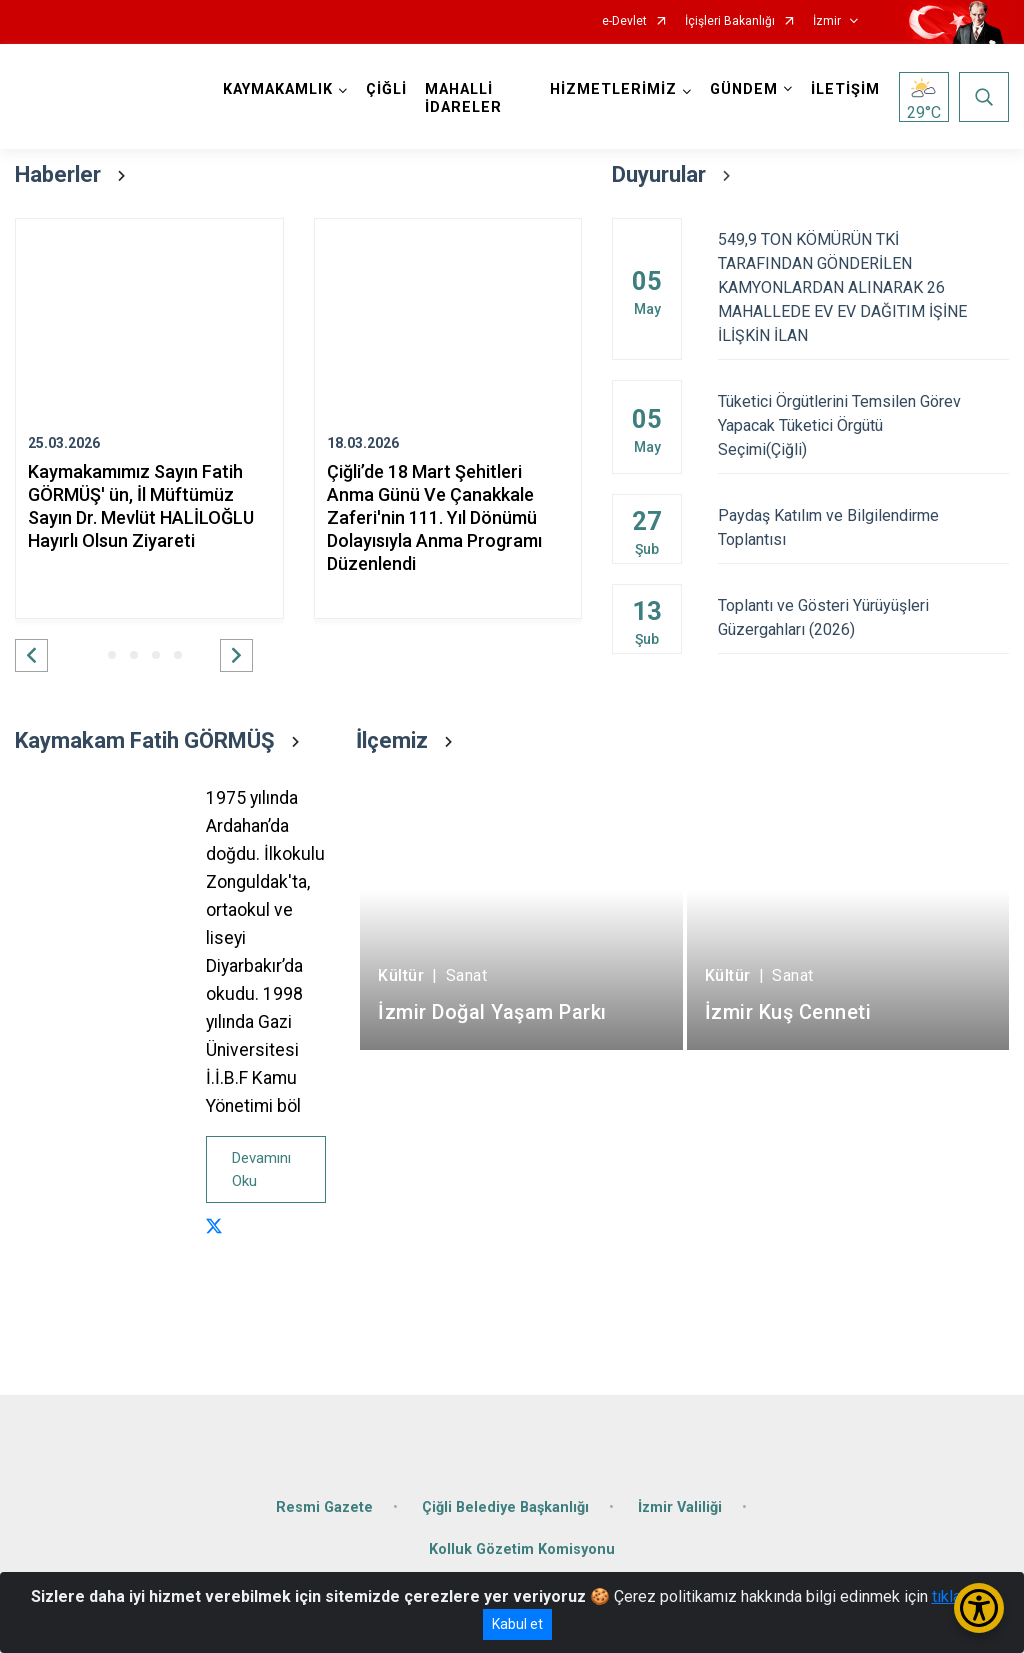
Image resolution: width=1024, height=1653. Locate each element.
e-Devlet (624, 21)
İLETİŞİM (845, 89)
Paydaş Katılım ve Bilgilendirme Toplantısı (863, 527)
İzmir (827, 21)
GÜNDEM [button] (744, 89)
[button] (31, 655)
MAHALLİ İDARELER (463, 98)
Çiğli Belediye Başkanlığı (505, 1507)
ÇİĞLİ (386, 89)
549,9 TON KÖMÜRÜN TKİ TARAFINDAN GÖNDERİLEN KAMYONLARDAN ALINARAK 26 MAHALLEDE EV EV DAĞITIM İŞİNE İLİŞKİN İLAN (863, 287)
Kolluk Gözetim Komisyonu (522, 1549)
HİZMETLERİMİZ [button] (613, 89)
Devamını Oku (261, 1169)
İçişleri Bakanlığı (730, 21)
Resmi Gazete (324, 1507)
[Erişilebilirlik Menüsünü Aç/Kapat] (979, 1608)
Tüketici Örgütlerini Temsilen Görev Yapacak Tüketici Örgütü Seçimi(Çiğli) (863, 425)
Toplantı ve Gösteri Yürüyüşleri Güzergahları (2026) (863, 617)
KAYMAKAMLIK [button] (278, 89)
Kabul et (517, 1624)
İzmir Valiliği (680, 1507)
